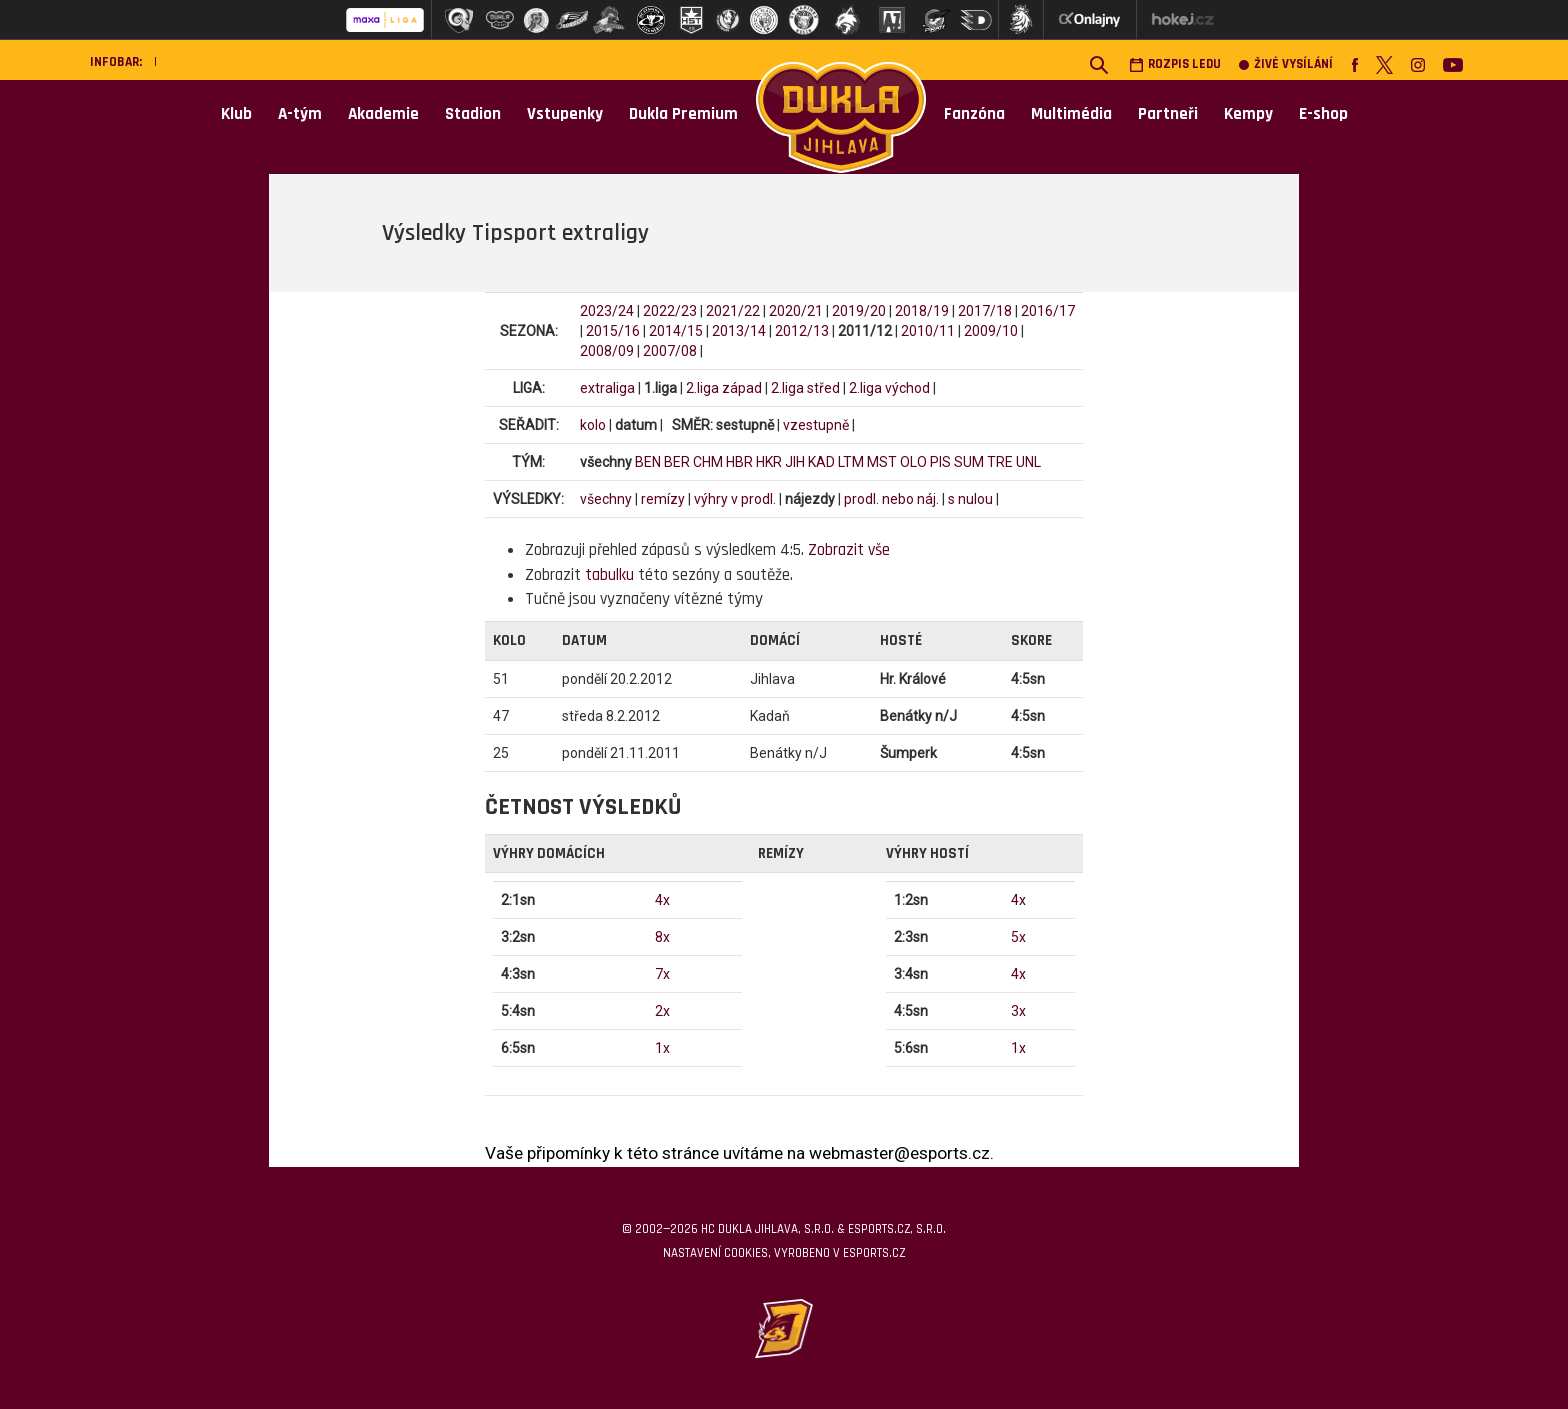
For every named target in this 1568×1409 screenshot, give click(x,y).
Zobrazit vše (849, 550)
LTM (851, 462)
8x (662, 937)
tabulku (609, 575)
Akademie (383, 114)
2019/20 (859, 311)
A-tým (300, 114)
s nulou (970, 499)
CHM (708, 462)
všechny (606, 499)
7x (662, 974)
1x (662, 1048)
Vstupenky (565, 114)
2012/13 (802, 331)
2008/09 (607, 351)
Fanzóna (974, 114)
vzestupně (816, 425)
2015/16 (613, 331)
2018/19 (922, 311)
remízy (663, 499)
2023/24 (607, 311)
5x (1018, 937)
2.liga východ (889, 388)
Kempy (1248, 114)
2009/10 (991, 331)
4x (662, 900)
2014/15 (676, 331)
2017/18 (985, 311)
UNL (1028, 462)
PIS (940, 462)
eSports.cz (874, 1253)
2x (662, 1011)
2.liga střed (805, 388)
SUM (969, 462)
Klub (236, 114)
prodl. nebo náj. (891, 499)
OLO (913, 462)
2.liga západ (724, 388)
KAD (821, 462)
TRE (1000, 462)
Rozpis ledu (1175, 64)
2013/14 (739, 331)
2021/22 (733, 311)
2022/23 (670, 311)
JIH (795, 462)
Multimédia (1071, 114)
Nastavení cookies (715, 1253)
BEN (648, 462)
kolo (593, 425)
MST (882, 462)
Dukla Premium (683, 114)
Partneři (1168, 114)
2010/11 (928, 331)
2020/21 (796, 311)
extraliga (607, 388)
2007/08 (670, 351)
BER (677, 462)
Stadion (473, 114)
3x (1018, 1011)
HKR (769, 462)
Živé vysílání (1286, 64)
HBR (739, 462)
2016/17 (1048, 311)
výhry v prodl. (735, 499)
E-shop (1323, 114)
